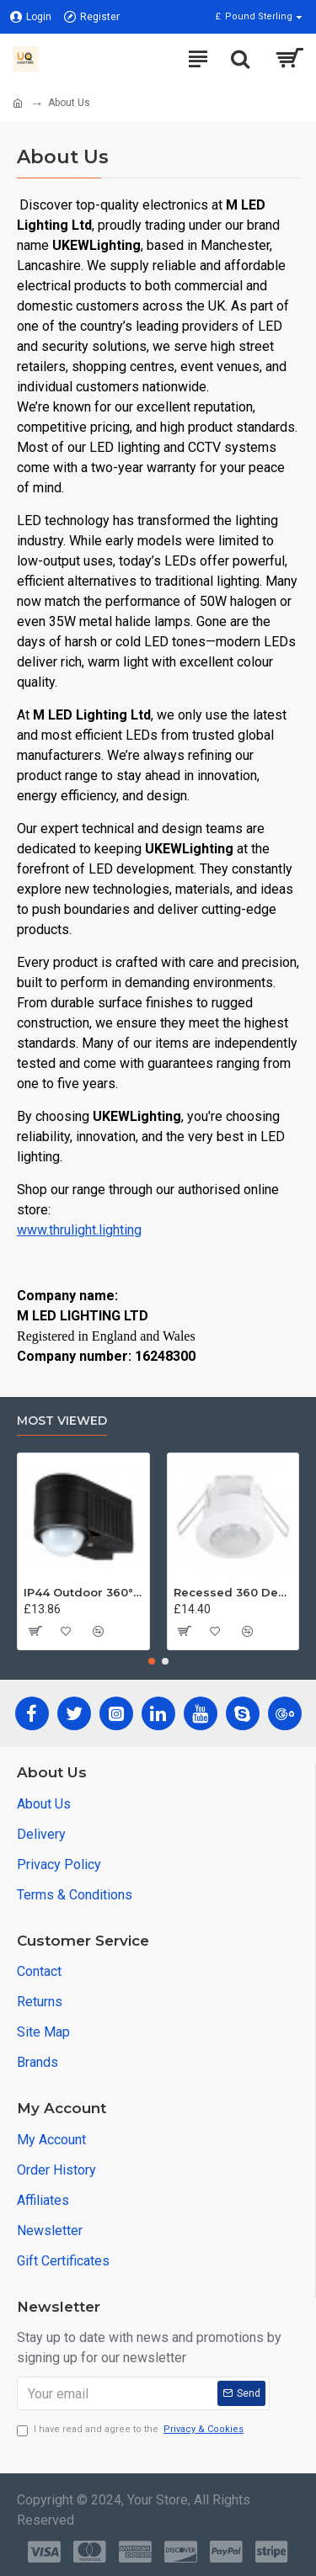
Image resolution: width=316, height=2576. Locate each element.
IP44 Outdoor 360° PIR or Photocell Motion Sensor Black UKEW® (83, 1592)
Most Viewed (62, 1421)
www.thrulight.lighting (79, 1230)
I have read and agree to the (131, 2430)
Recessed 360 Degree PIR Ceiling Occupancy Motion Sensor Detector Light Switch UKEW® (233, 1592)
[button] (151, 1661)
